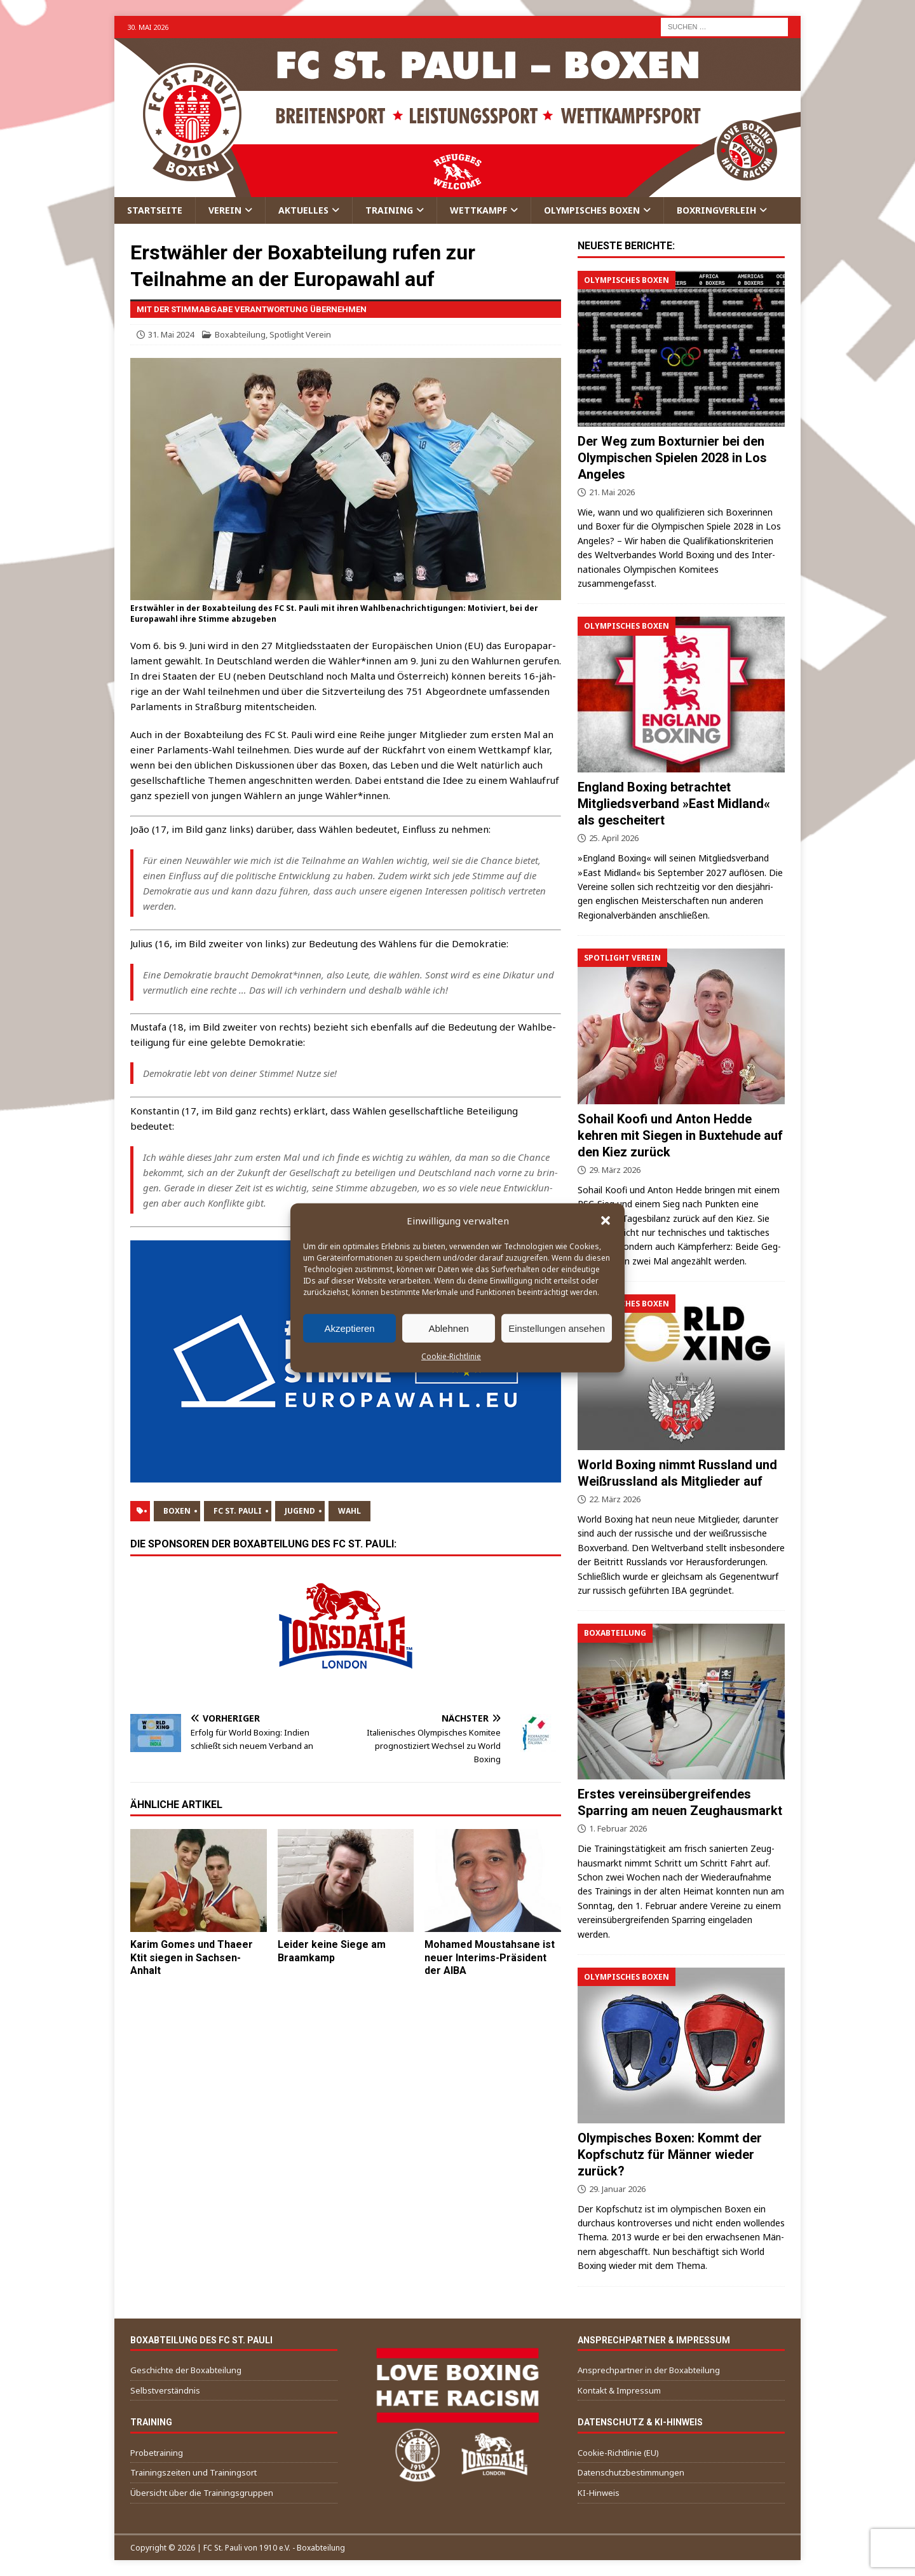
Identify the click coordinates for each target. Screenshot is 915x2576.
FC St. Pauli (238, 1510)
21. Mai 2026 (612, 492)
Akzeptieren (349, 1327)
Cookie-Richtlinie (451, 1356)
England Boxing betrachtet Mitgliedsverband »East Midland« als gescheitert (674, 803)
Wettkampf (478, 210)
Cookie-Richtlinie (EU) (618, 2452)
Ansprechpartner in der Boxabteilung (649, 2370)
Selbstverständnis (165, 2390)
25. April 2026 (614, 838)
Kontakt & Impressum (619, 2390)
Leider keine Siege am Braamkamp (332, 1951)
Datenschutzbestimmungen (631, 2472)
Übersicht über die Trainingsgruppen (201, 2492)
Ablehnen (448, 1327)
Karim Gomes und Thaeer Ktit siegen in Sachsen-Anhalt (191, 1957)
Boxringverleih (716, 210)
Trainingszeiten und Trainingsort (193, 2472)
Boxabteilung (240, 334)
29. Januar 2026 (617, 2189)
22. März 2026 (614, 1499)
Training (389, 210)
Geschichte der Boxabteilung (185, 2370)
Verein (224, 210)
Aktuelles (303, 210)
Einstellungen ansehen (556, 1327)
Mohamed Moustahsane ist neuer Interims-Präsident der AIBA (489, 1957)
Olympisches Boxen (592, 210)
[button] (605, 1220)
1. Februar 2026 (618, 1828)
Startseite (154, 210)
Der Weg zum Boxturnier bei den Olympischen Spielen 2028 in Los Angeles (672, 458)
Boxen (177, 1510)
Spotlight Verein (300, 334)
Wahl (349, 1510)
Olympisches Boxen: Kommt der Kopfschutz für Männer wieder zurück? (670, 2154)
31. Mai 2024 (171, 334)
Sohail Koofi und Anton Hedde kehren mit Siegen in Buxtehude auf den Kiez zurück (680, 1135)
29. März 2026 (614, 1169)
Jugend (300, 1510)
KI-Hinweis (599, 2492)
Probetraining (156, 2452)
